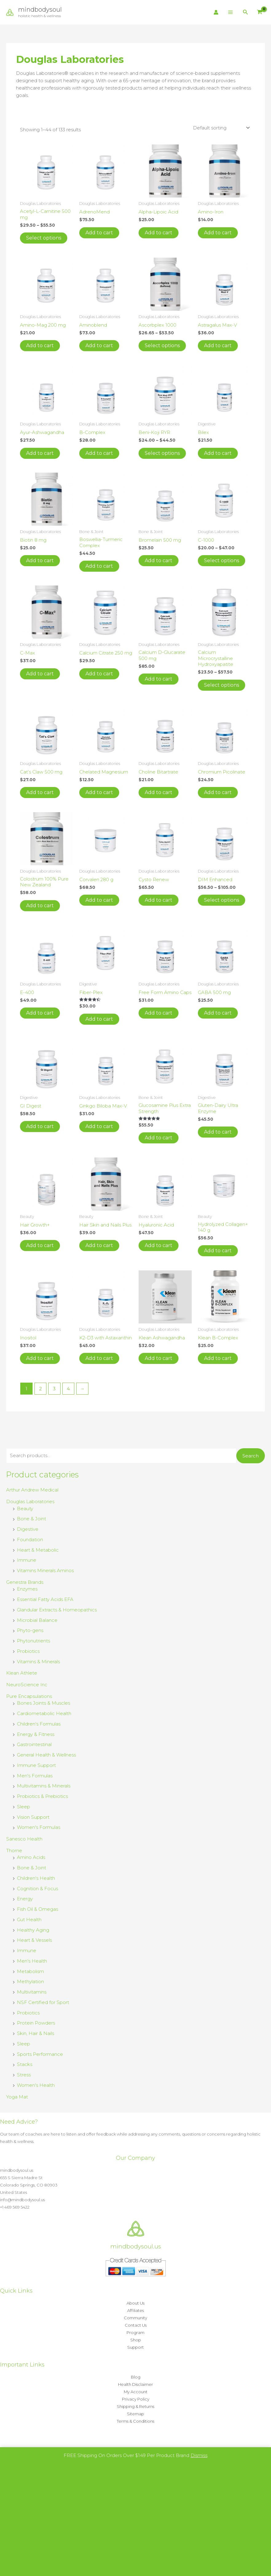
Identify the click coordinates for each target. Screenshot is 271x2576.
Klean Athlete (21, 1673)
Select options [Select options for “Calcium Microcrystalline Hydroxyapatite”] (221, 685)
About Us (135, 2303)
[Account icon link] (216, 12)
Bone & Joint (31, 1519)
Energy (25, 1899)
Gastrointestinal (34, 1744)
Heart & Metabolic (38, 1550)
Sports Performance (40, 2054)
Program (135, 2332)
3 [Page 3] (54, 1389)
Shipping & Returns (135, 2406)
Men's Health (32, 1961)
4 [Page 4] (68, 1389)
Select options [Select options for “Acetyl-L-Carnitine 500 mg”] (43, 238)
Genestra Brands (24, 1582)
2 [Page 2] (40, 1389)
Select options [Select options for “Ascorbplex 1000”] (162, 345)
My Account (135, 2391)
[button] (245, 12)
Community (135, 2317)
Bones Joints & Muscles (43, 1703)
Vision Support (33, 1817)
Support (135, 2347)
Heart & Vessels (34, 1940)
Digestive (27, 1529)
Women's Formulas (38, 1827)
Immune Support (36, 1765)
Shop (135, 2339)
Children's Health (36, 1878)
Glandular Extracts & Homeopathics (57, 1610)
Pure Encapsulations (29, 1696)
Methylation (30, 1981)
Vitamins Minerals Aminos (45, 1570)
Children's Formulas (39, 1724)
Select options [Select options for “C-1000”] (221, 560)
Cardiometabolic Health (44, 1713)
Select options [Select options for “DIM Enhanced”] (221, 900)
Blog (135, 2376)
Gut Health (29, 1919)
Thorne (14, 1850)
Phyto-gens (30, 1630)
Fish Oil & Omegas (37, 1909)
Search (250, 1456)
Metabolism (30, 1971)
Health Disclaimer (135, 2384)
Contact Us (136, 2325)
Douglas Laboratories (30, 1501)
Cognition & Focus (37, 1888)
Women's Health (36, 2085)
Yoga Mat (17, 2097)
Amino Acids (31, 1857)
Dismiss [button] (198, 2455)
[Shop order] (220, 128)
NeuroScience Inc (26, 1684)
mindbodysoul (40, 9)
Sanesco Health (24, 1839)
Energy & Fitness (35, 1734)
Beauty (25, 1508)
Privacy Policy (135, 2399)
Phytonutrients (33, 1641)
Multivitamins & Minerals (43, 1786)
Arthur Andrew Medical (32, 1490)
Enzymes (27, 1589)
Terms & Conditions (135, 2421)
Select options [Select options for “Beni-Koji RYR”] (162, 453)
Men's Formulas (35, 1776)
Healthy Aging (33, 1930)
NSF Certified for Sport (43, 2002)
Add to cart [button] (99, 233)
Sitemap (135, 2413)
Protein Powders (36, 2023)
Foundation (30, 1539)
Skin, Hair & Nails (35, 2033)
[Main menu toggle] (231, 12)
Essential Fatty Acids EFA (45, 1599)
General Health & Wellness (46, 1755)
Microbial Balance (37, 1620)
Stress (24, 2075)
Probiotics (28, 1651)
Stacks (24, 2064)
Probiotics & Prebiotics (42, 1796)
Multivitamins (31, 1992)
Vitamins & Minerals (38, 1661)
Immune (26, 1560)
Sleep (23, 1807)
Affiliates (135, 2310)
